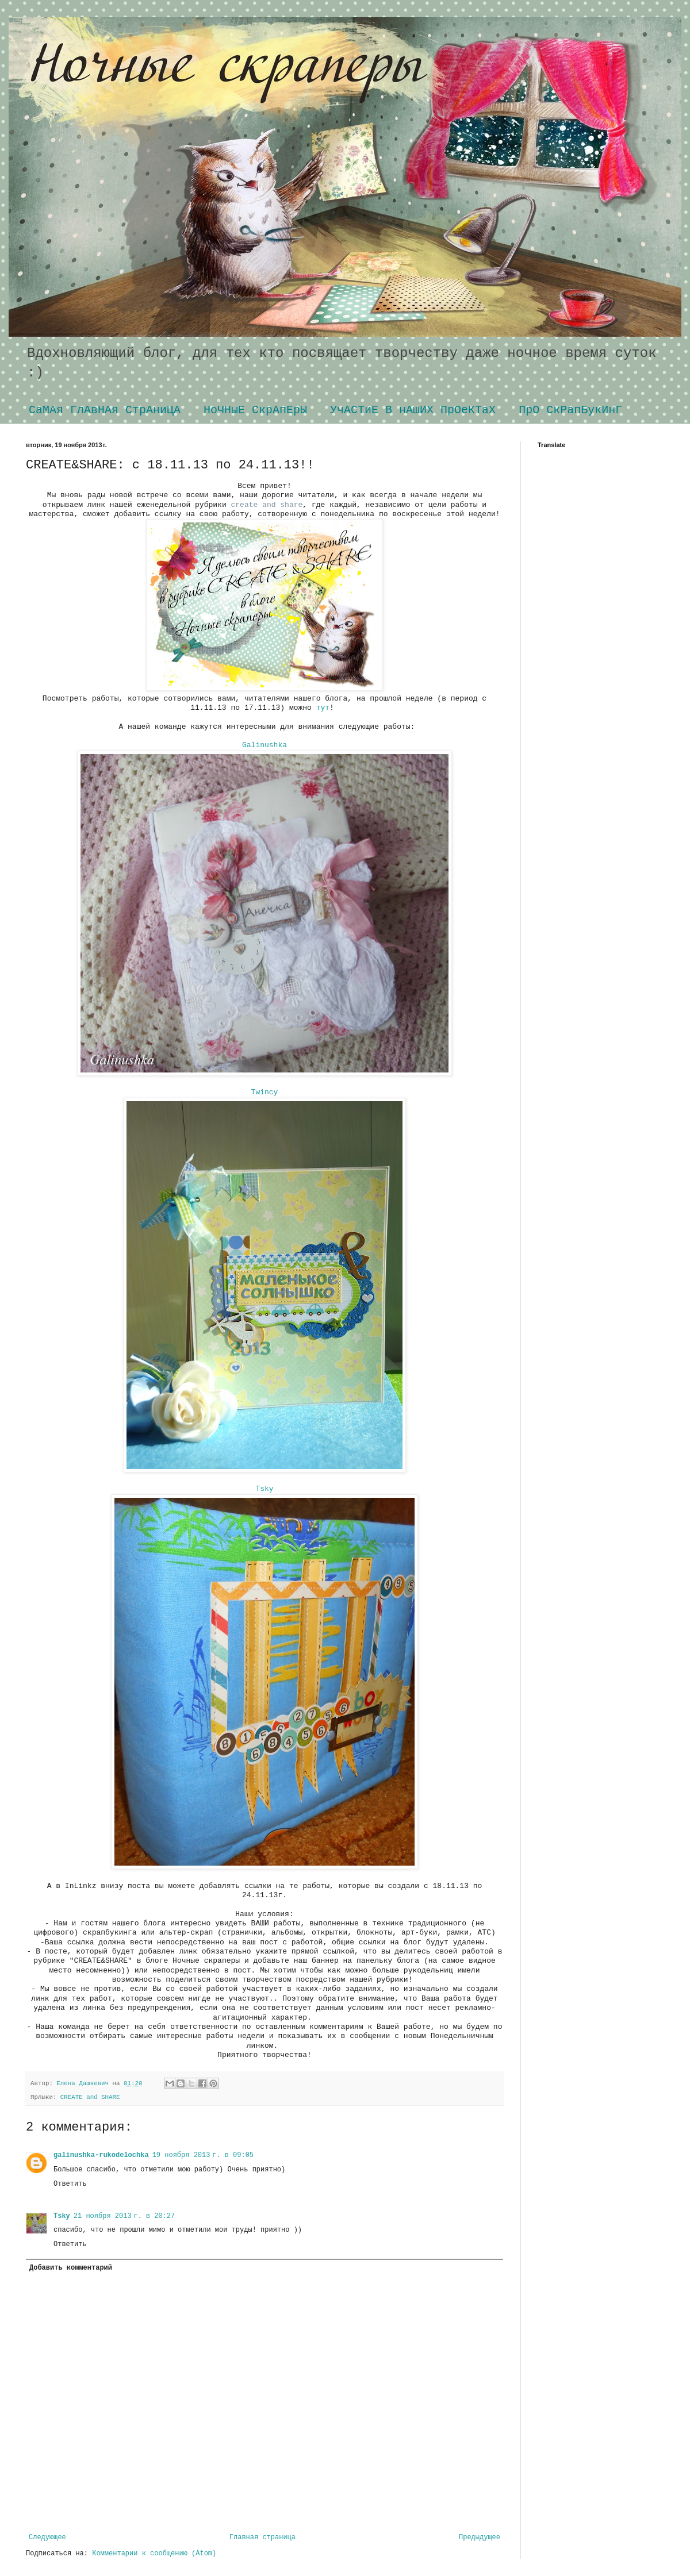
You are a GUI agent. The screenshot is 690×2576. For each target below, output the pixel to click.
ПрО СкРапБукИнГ (570, 410)
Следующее (47, 2537)
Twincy (264, 1092)
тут (322, 707)
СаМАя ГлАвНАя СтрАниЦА (105, 410)
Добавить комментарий (70, 2268)
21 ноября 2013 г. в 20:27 (124, 2216)
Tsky (264, 1489)
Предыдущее (479, 2537)
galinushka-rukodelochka (101, 2155)
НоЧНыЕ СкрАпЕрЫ (255, 410)
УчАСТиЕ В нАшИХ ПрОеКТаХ (413, 410)
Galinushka (264, 745)
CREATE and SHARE (90, 2097)
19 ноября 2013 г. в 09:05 (203, 2155)
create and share (266, 505)
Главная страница (262, 2537)
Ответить (70, 2184)
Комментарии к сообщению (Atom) (154, 2554)
